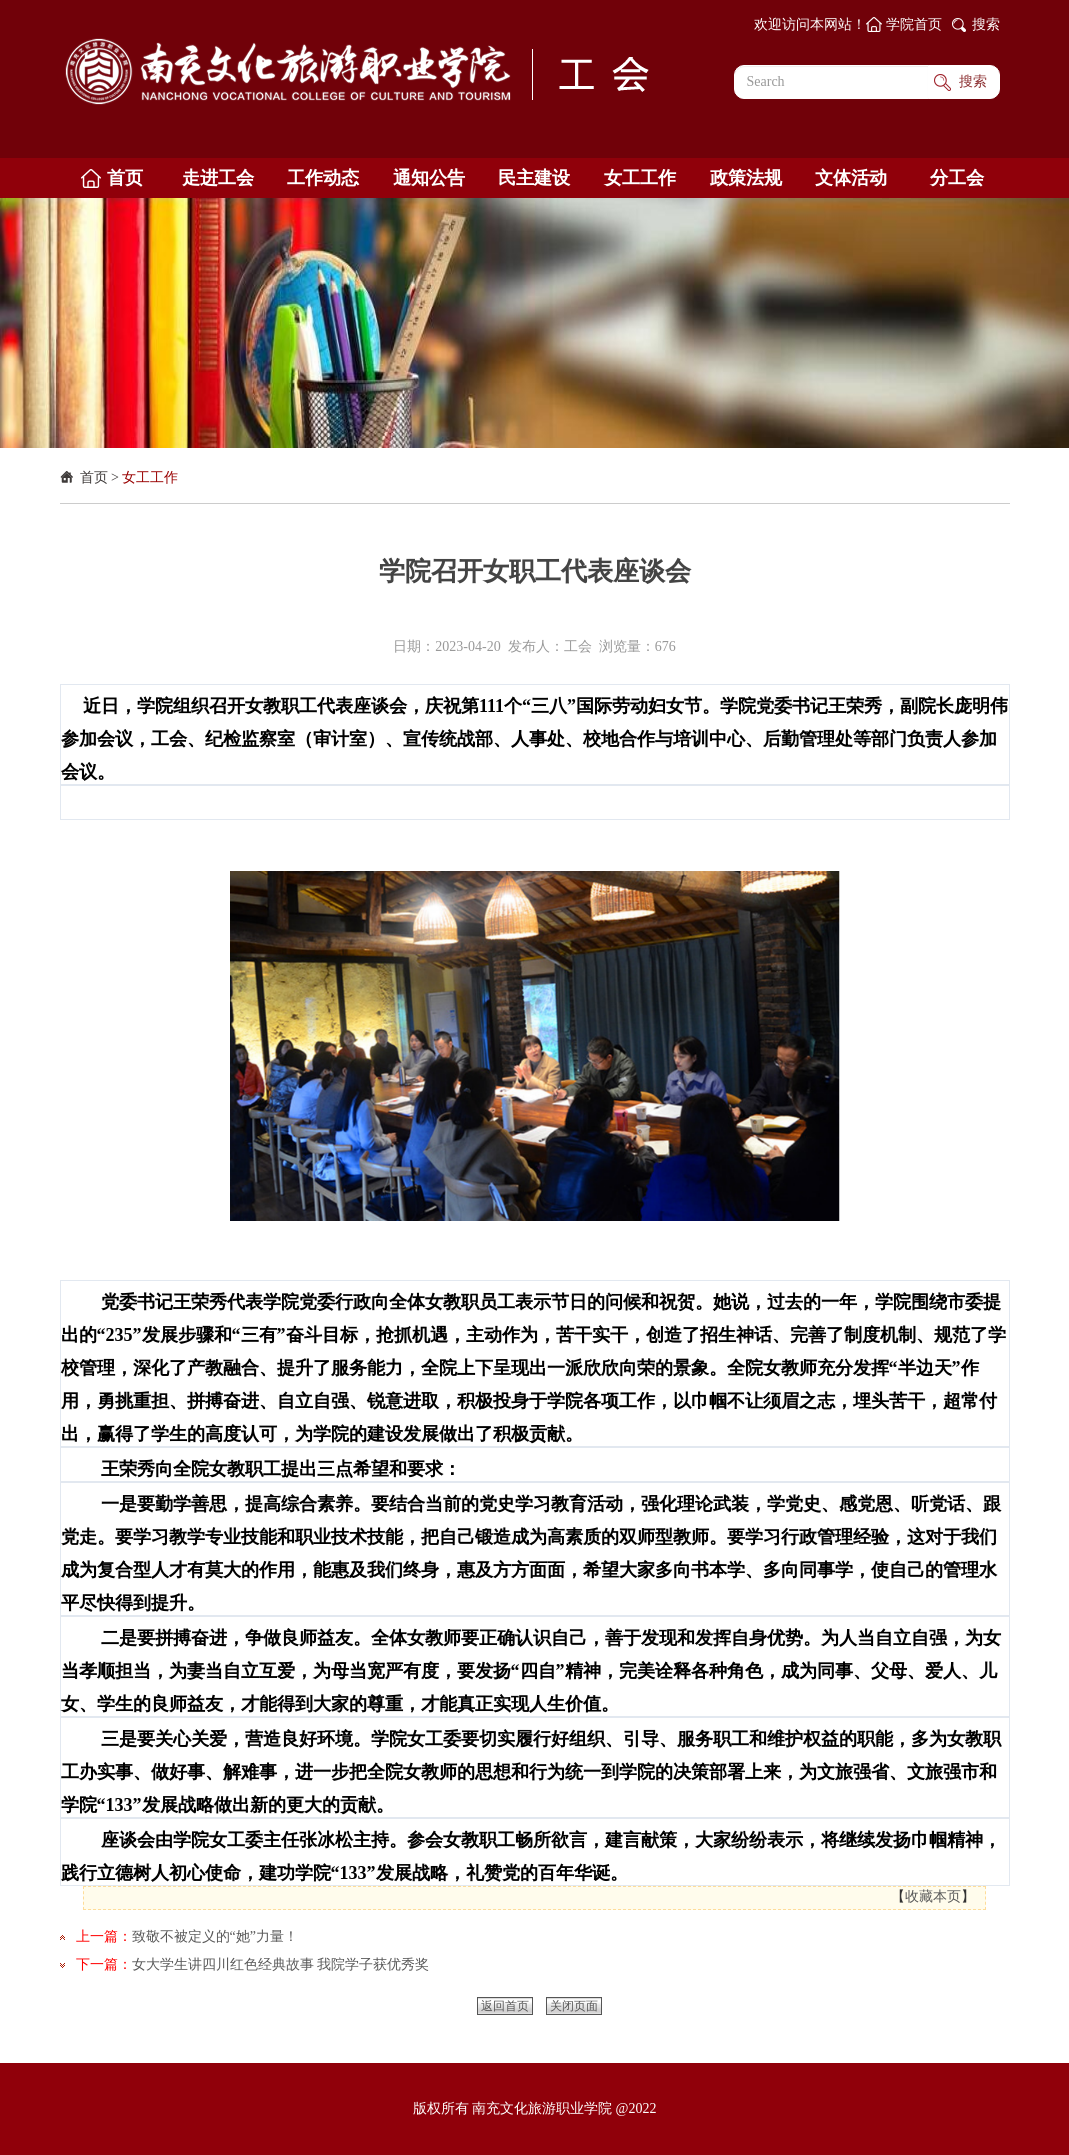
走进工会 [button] (218, 178)
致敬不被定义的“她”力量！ (215, 1936)
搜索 (986, 24)
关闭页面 (574, 2006)
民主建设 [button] (534, 178)
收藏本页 (933, 1896)
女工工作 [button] (640, 178)
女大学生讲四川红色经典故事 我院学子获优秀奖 (281, 1964)
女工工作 (150, 477)
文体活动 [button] (851, 178)
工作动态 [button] (323, 178)
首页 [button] (125, 178)
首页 (94, 477)
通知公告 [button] (429, 178)
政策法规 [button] (746, 178)
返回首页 (505, 2006)
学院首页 (914, 24)
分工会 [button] (957, 178)
